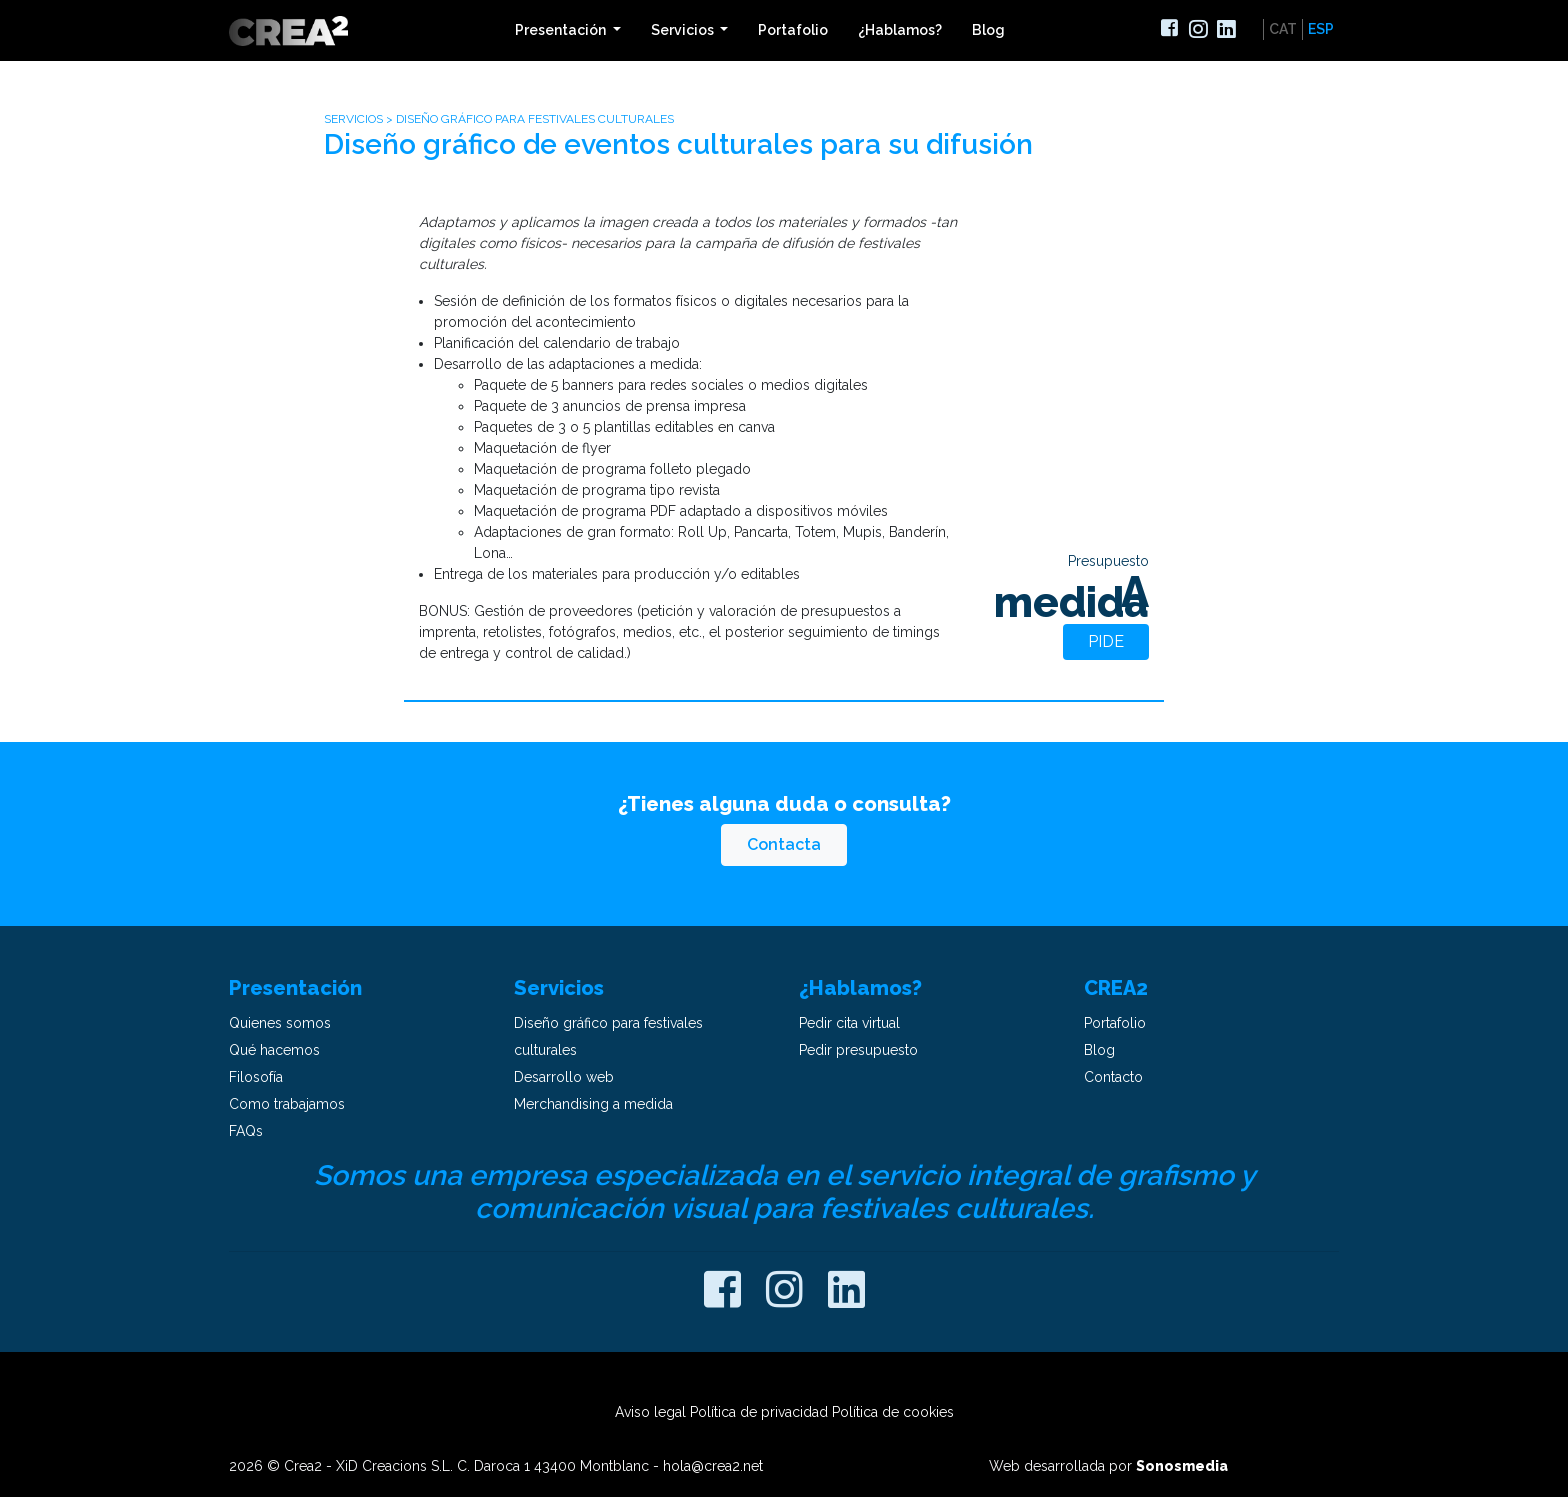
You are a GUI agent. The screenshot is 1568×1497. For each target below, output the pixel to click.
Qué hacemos (274, 1050)
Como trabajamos (287, 1104)
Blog (988, 30)
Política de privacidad (759, 1412)
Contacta (784, 844)
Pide (1106, 641)
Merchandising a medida (593, 1104)
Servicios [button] (684, 30)
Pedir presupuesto (858, 1050)
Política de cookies (893, 1412)
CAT (1283, 29)
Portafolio (793, 30)
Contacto (1113, 1077)
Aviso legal (650, 1412)
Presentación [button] (562, 30)
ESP (1321, 29)
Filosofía (256, 1077)
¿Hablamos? (900, 30)
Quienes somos (280, 1023)
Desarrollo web (564, 1077)
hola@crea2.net (713, 1466)
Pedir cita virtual (849, 1023)
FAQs (246, 1131)
